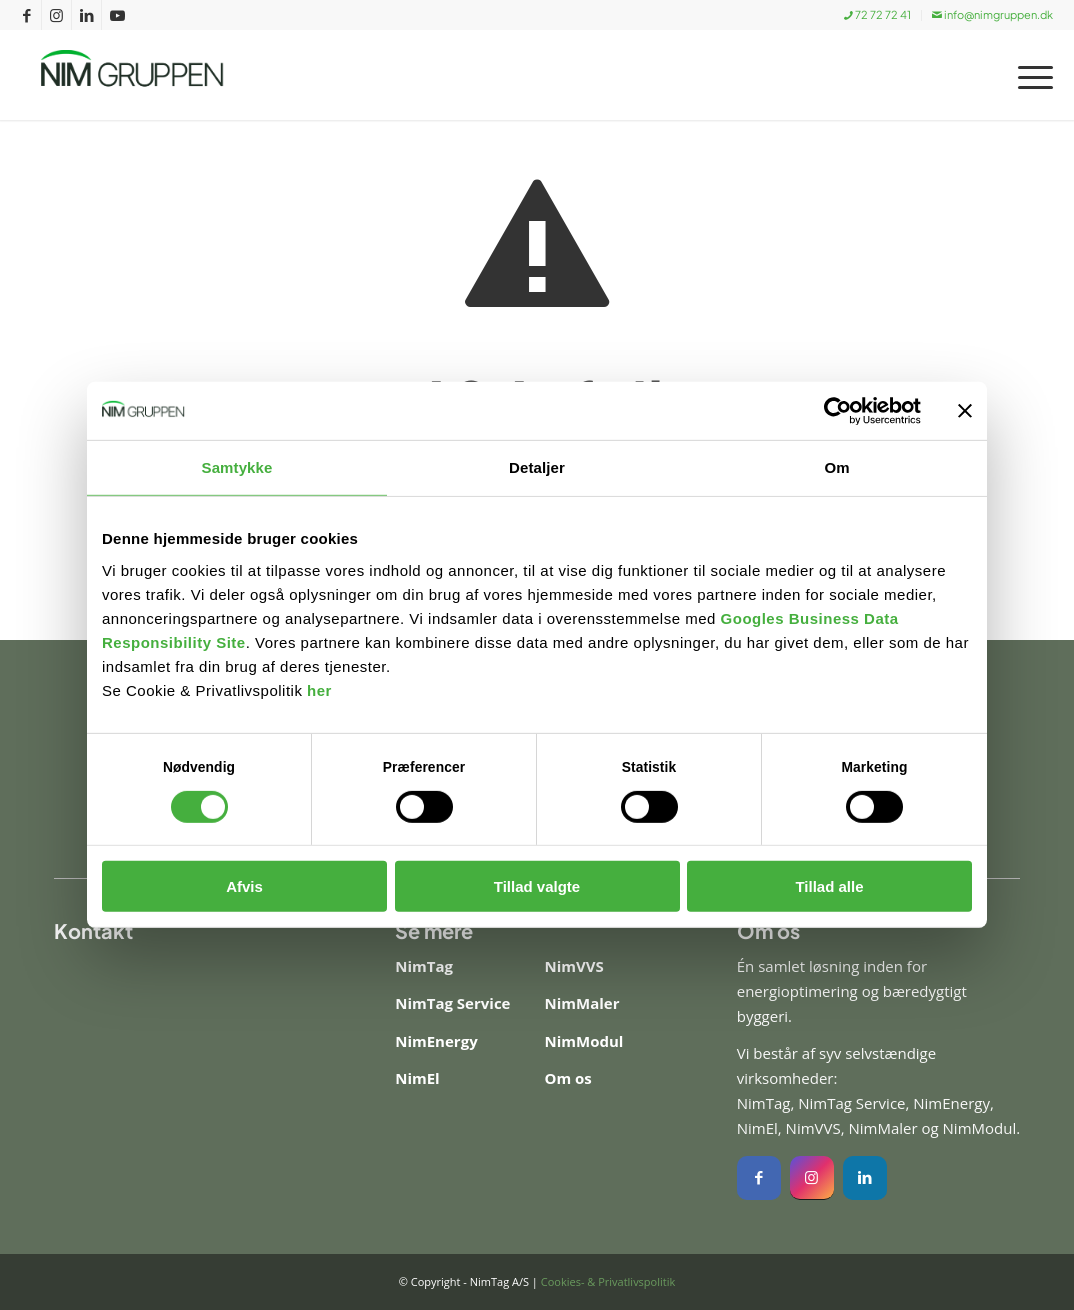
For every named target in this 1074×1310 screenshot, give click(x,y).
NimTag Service (452, 1003)
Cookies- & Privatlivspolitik (608, 1281)
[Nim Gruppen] (149, 75)
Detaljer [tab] (537, 468)
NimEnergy (436, 1041)
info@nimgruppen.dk (992, 14)
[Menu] (1029, 75)
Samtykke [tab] (237, 468)
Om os (567, 1078)
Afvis (244, 887)
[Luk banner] (965, 411)
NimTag (424, 966)
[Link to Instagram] (56, 15)
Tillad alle (829, 887)
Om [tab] (836, 468)
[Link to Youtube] (117, 15)
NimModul (583, 1041)
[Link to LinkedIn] (86, 15)
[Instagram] (812, 1178)
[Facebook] (759, 1178)
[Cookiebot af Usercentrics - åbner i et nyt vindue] (833, 411)
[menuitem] (878, 15)
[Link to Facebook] (26, 15)
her (319, 691)
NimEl (417, 1078)
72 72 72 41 (877, 14)
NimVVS (573, 966)
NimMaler (581, 1003)
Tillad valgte (537, 887)
